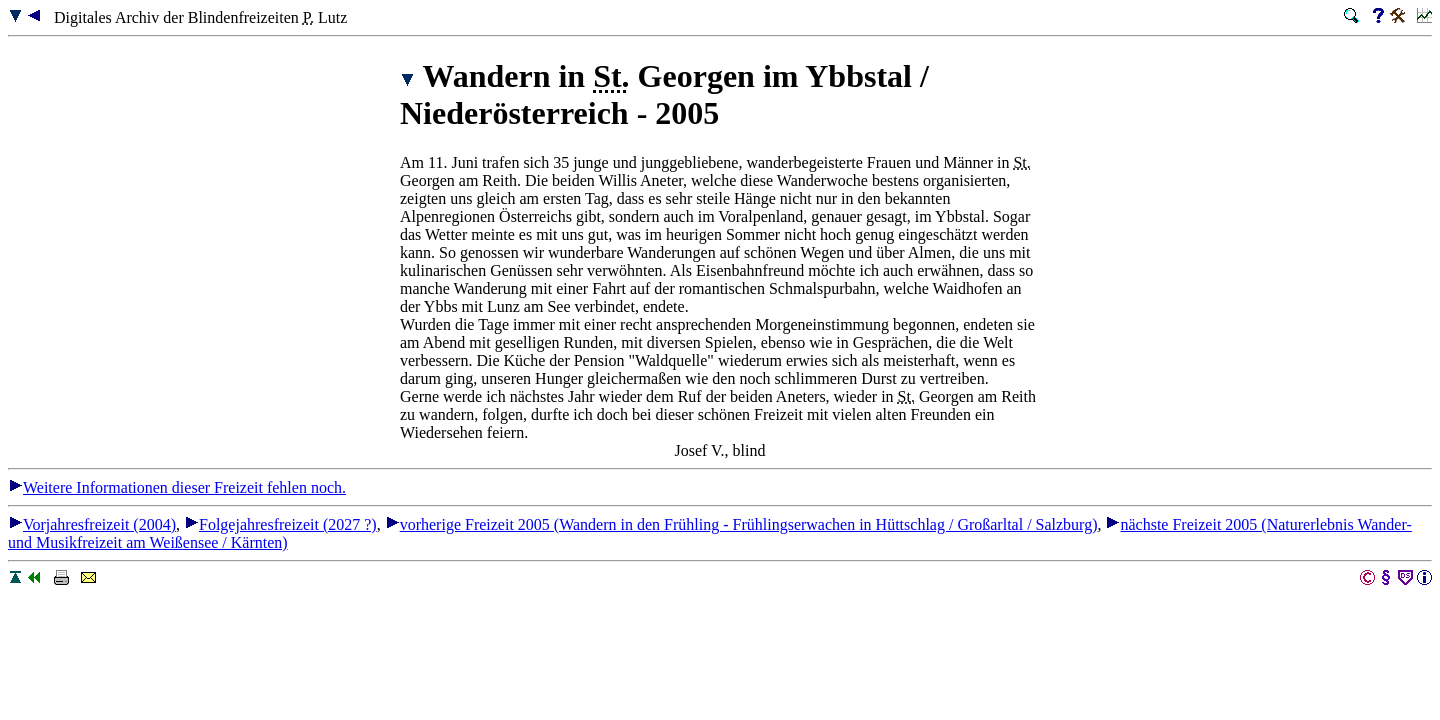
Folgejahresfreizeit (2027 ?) (280, 524)
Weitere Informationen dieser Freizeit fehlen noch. (177, 487)
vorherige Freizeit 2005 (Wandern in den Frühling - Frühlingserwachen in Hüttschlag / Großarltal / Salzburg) (741, 524)
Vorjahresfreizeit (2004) (92, 524)
